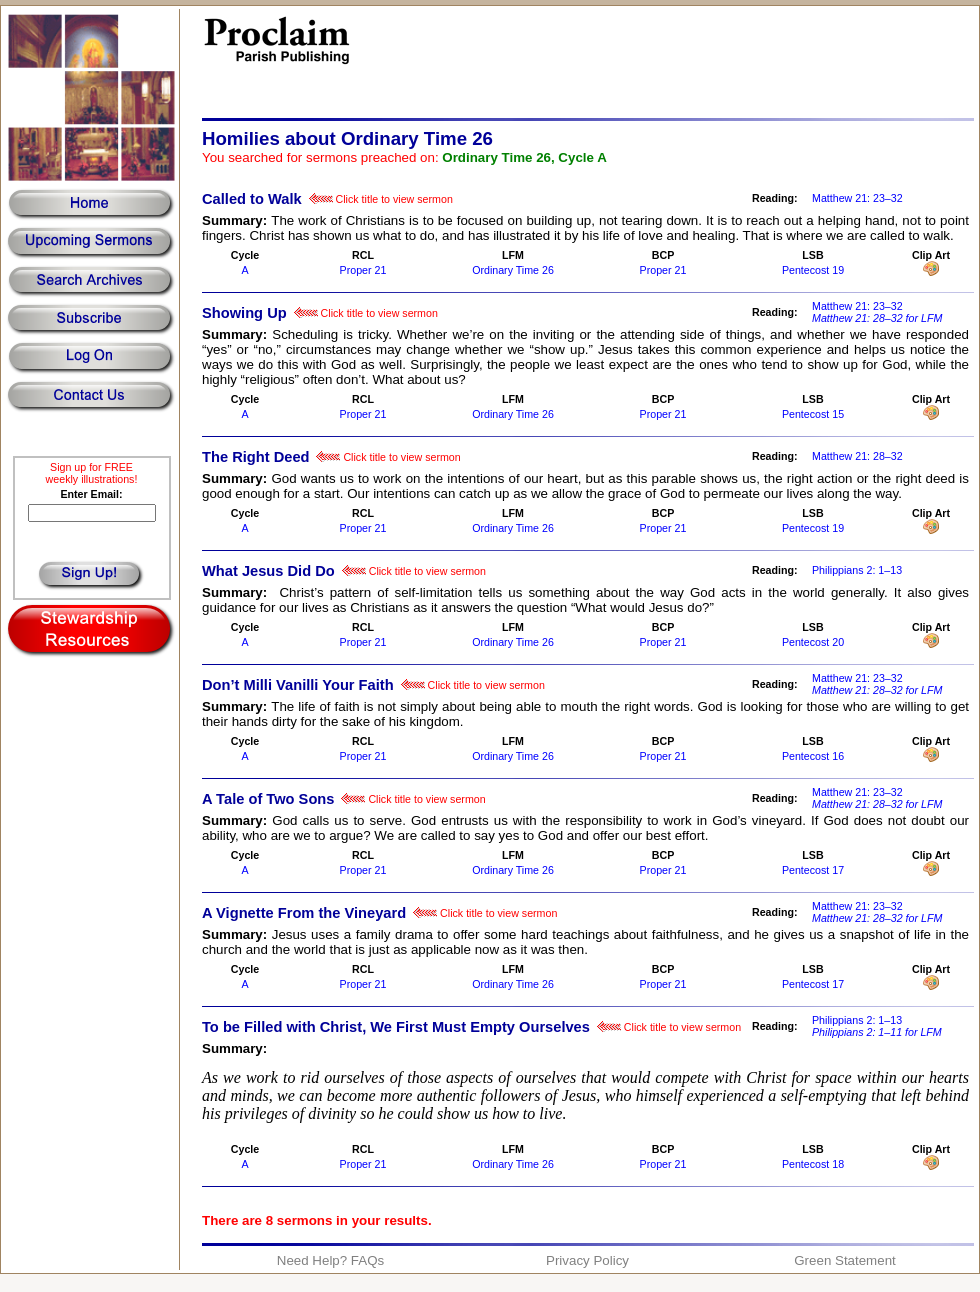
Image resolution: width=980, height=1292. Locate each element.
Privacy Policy (587, 1260)
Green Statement (845, 1260)
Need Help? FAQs (330, 1260)
